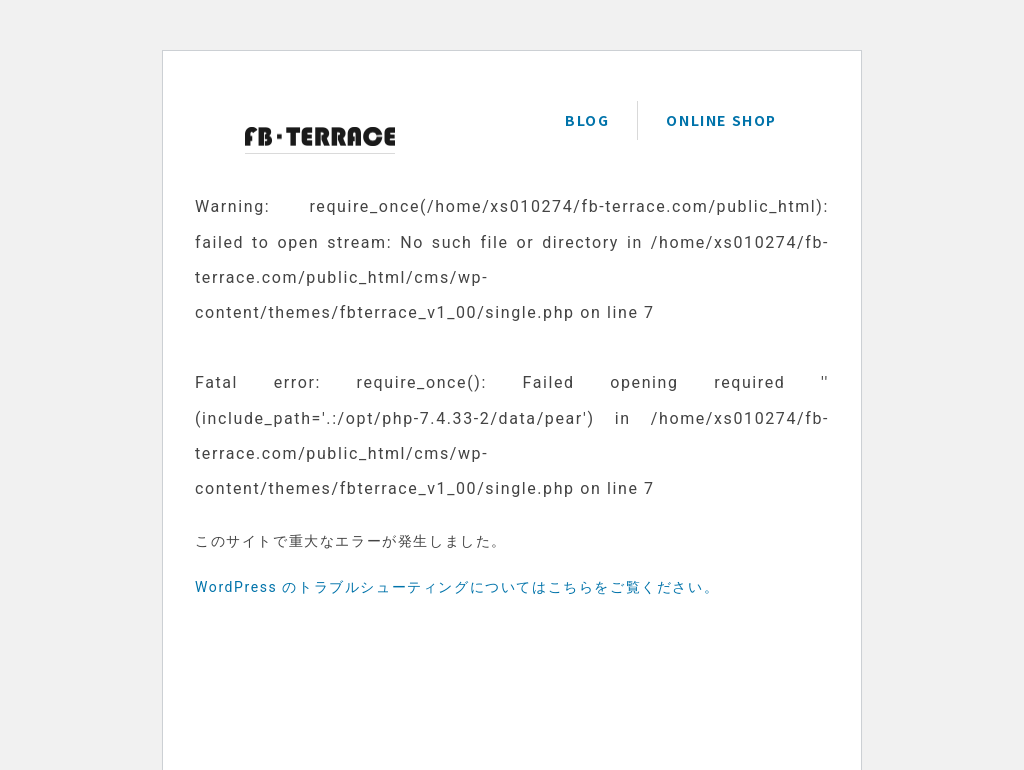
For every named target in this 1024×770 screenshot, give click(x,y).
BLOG (587, 120)
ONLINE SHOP (721, 120)
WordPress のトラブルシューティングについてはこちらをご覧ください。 (457, 587)
